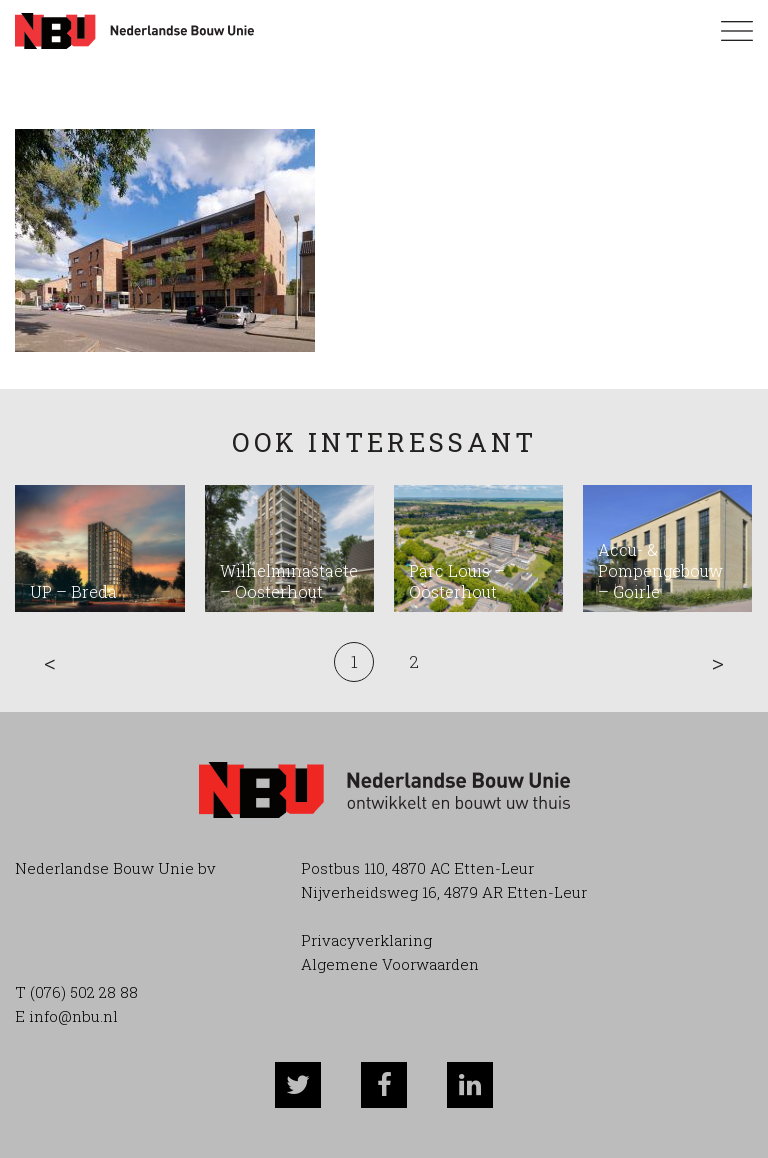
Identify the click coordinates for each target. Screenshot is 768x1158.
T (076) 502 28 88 (76, 992)
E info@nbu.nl (66, 1016)
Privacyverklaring (366, 940)
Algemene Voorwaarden (390, 964)
